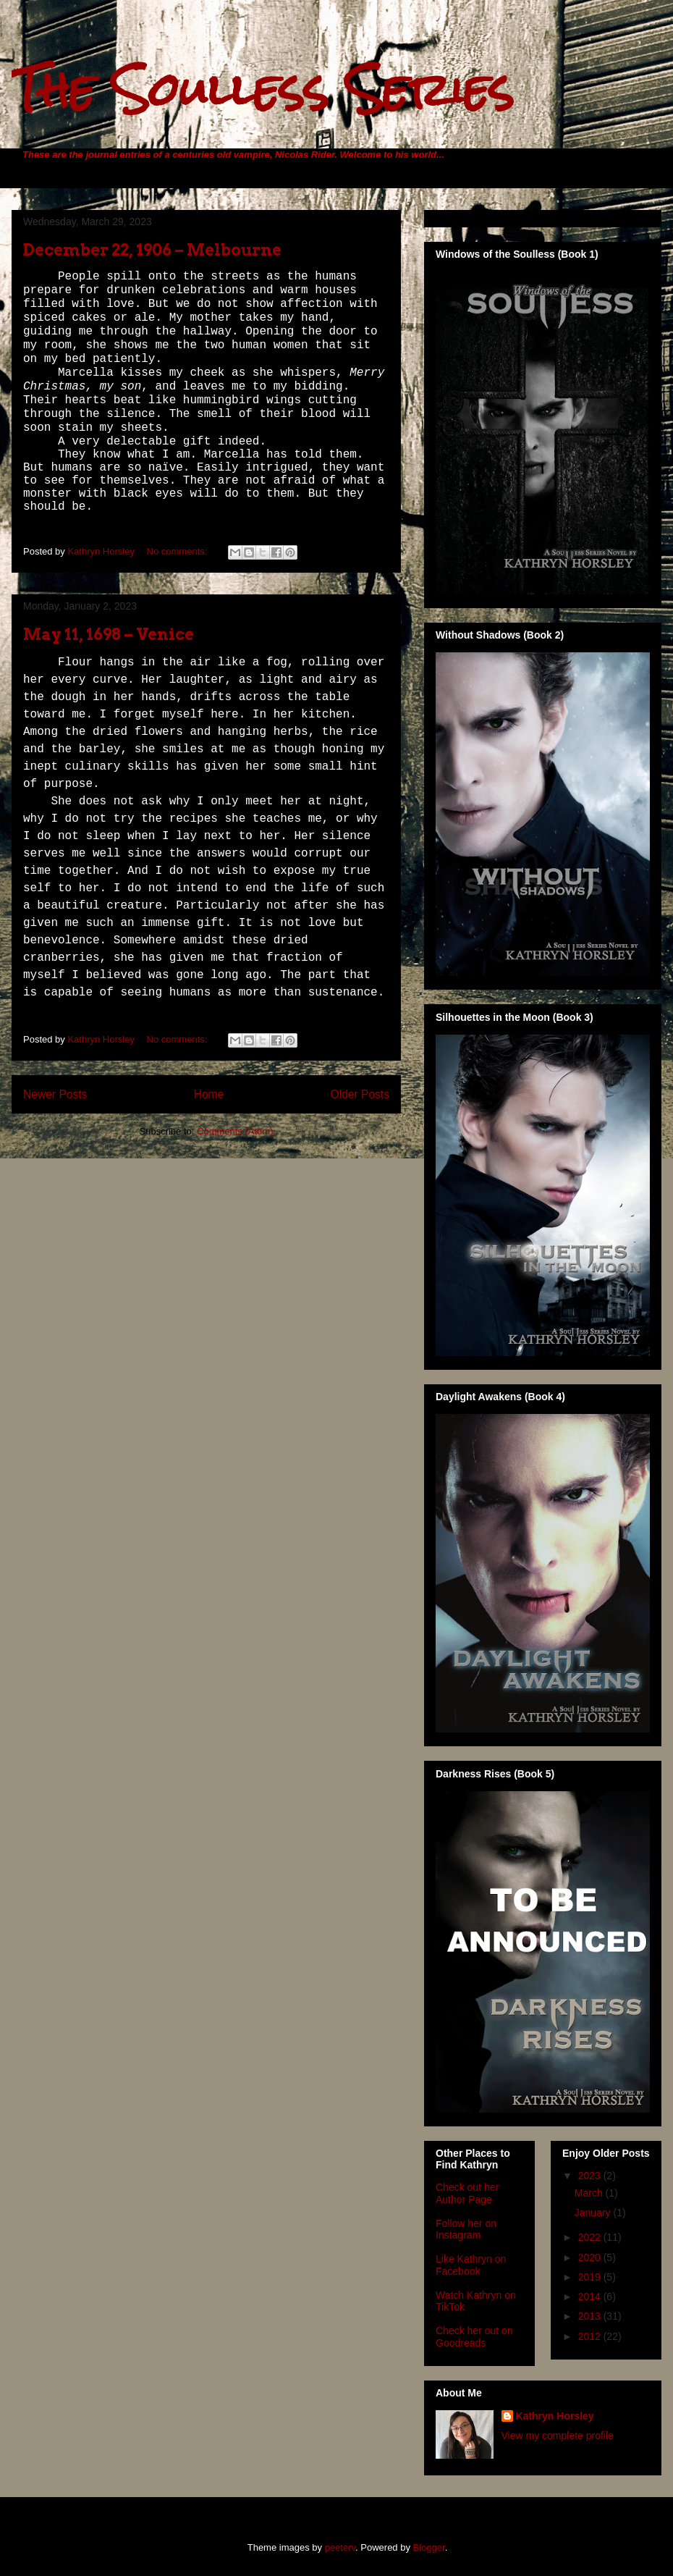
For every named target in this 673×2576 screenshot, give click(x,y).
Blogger (429, 2547)
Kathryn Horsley (555, 2416)
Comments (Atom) (235, 1131)
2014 (591, 2296)
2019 (591, 2277)
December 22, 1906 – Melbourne (152, 249)
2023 (591, 2175)
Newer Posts (55, 1094)
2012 (591, 2336)
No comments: (178, 551)
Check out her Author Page (467, 2193)
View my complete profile (557, 2435)
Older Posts (360, 1094)
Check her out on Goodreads (474, 2337)
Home (209, 1094)
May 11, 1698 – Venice (108, 634)
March (590, 2193)
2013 (591, 2316)
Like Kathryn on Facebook (471, 2265)
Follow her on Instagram (466, 2230)
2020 (591, 2257)
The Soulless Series (263, 89)
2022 (591, 2237)
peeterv (340, 2547)
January (594, 2212)
